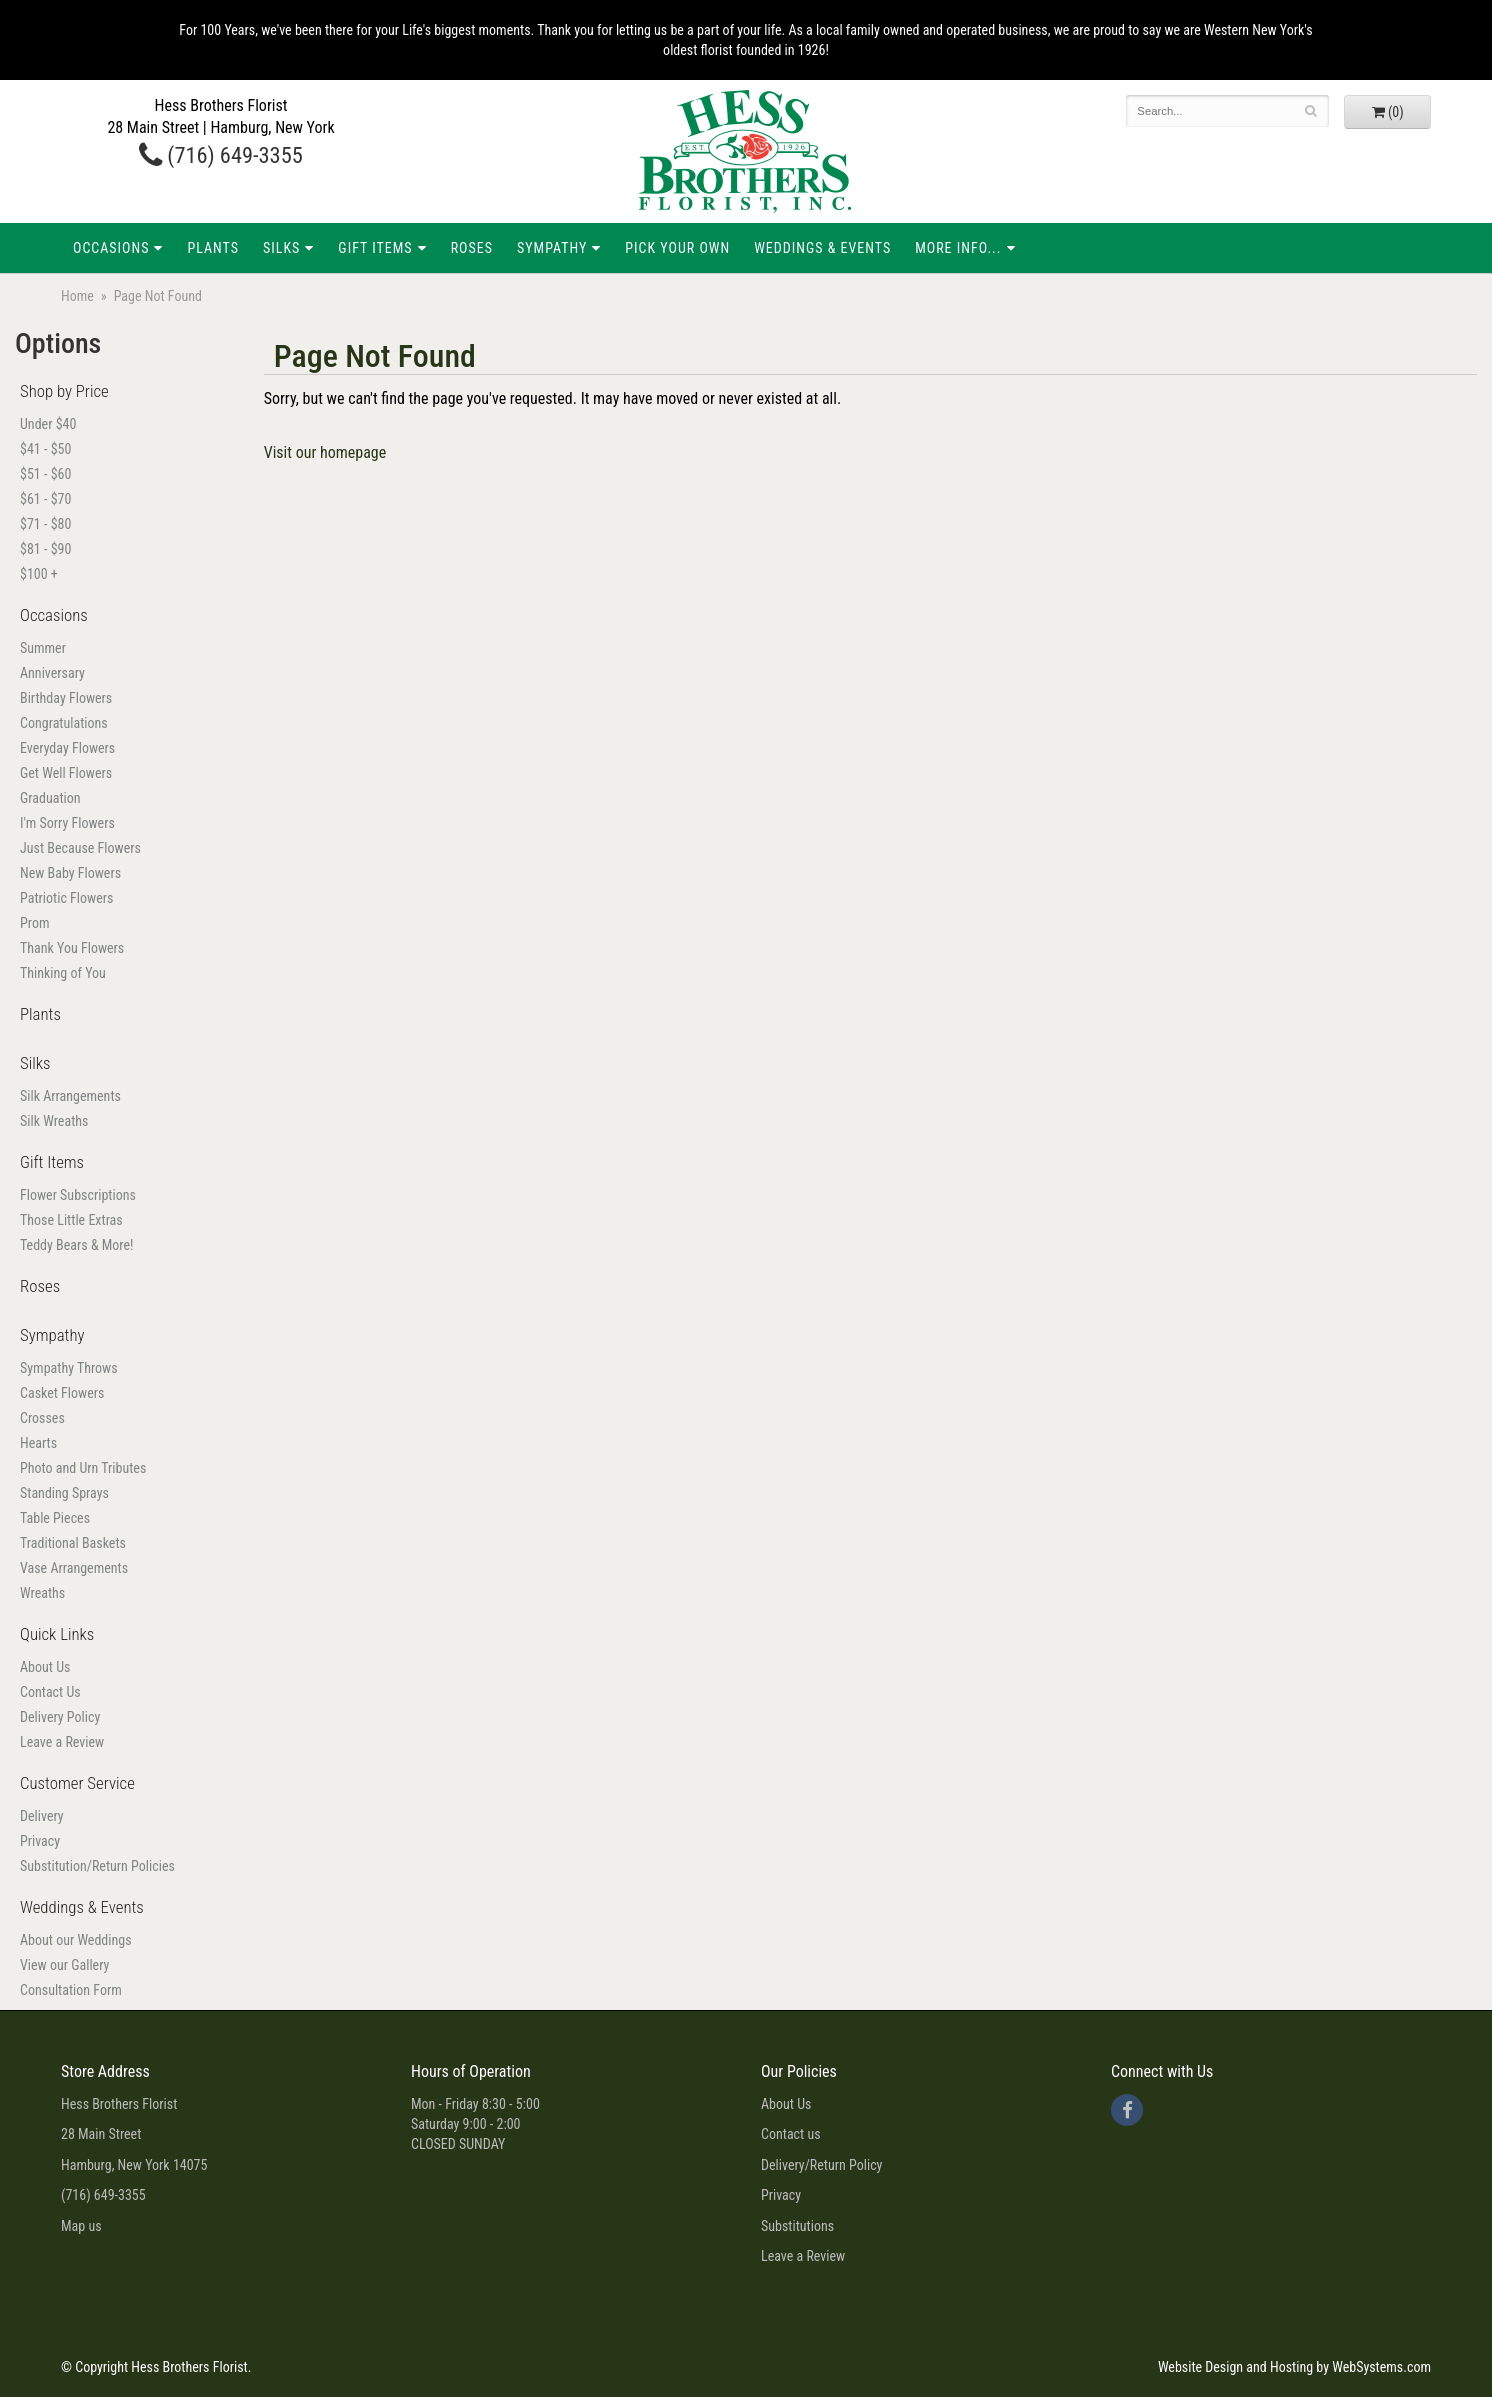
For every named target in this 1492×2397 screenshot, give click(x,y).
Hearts (38, 1443)
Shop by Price (64, 391)
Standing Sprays (64, 1493)
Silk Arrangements (70, 1096)
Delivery (42, 1816)
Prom (34, 923)
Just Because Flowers (80, 848)
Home (77, 296)
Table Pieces (55, 1518)
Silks (281, 248)
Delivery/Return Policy (821, 2165)
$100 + (39, 574)
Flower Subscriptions (78, 1195)
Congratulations (64, 723)
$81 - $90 (45, 549)
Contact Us (50, 1692)
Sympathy (552, 248)
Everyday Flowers (67, 748)
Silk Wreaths (54, 1121)
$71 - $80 (45, 524)
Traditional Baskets (73, 1543)
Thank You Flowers (72, 948)
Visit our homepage (325, 452)
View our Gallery (64, 1965)
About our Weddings (76, 1940)
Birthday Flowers (66, 698)
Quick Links (57, 1634)
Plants (213, 248)
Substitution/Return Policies (97, 1866)
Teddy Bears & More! (76, 1245)
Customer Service (77, 1783)
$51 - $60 (45, 474)
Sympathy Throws (69, 1368)
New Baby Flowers (70, 873)
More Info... (958, 248)
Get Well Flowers (66, 773)
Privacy (40, 1841)
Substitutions (797, 2226)
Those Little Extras (71, 1220)
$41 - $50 (45, 449)
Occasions (111, 248)
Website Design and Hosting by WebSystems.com (1294, 2367)
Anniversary (52, 673)
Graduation (50, 798)
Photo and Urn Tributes (83, 1468)
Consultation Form (71, 1990)
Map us (81, 2226)
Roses (472, 248)
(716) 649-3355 (221, 155)
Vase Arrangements (74, 1568)
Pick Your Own (677, 248)
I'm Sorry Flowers (67, 823)
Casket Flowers (62, 1393)
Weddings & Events (822, 248)
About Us (45, 1667)
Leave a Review (62, 1742)
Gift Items (375, 248)
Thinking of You (63, 973)
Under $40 (48, 424)
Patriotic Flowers (66, 898)
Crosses (42, 1418)
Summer (43, 648)
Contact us (791, 2134)
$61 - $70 (45, 499)
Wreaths (42, 1593)
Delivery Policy (60, 1717)
